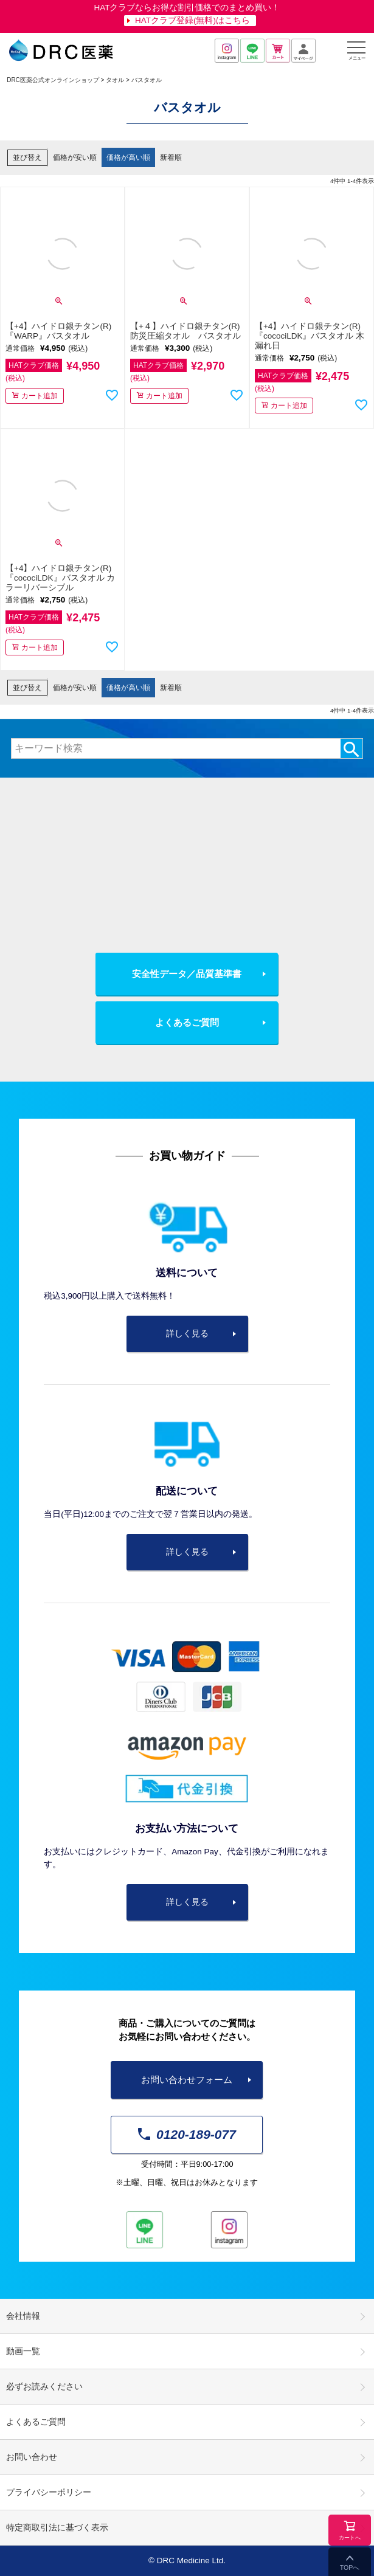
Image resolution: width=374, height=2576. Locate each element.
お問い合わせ (31, 2457)
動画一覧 (23, 2351)
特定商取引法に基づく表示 (57, 2527)
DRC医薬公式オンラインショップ (53, 80)
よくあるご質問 (187, 1022)
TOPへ (349, 2567)
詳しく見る (187, 1333)
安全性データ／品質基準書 (186, 974)
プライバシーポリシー (48, 2492)
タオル (115, 80)
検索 (351, 748)
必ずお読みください (44, 2386)
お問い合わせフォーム (186, 2079)
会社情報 (23, 2316)
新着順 (171, 157)
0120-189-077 (187, 2134)
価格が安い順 (75, 157)
